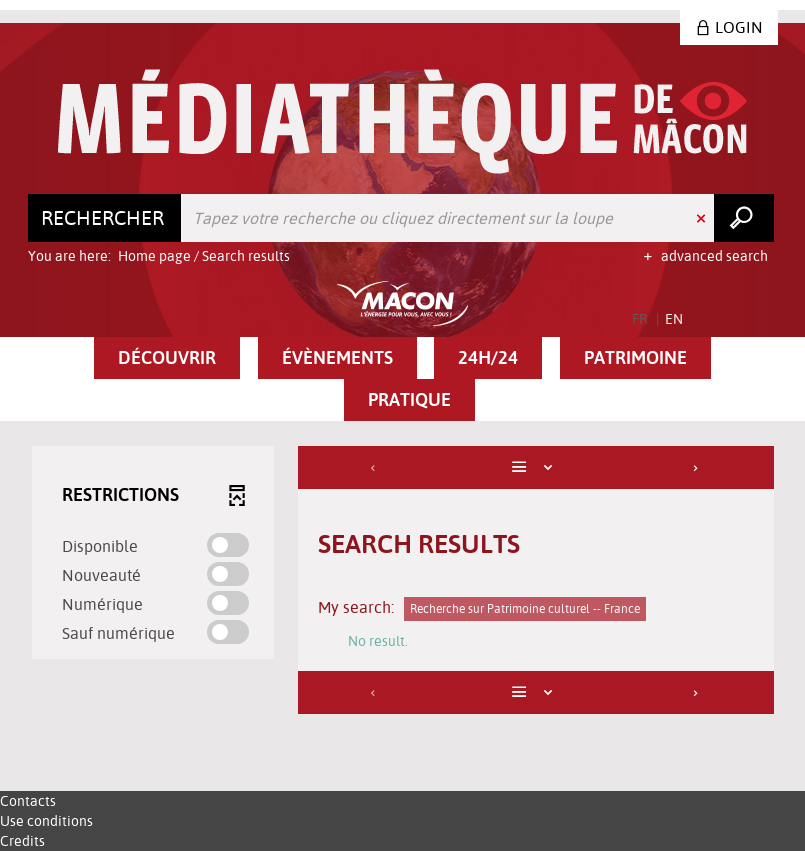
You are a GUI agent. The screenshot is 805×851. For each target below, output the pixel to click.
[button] (167, 358)
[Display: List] (535, 467)
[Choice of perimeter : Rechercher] (105, 218)
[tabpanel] (403, 582)
